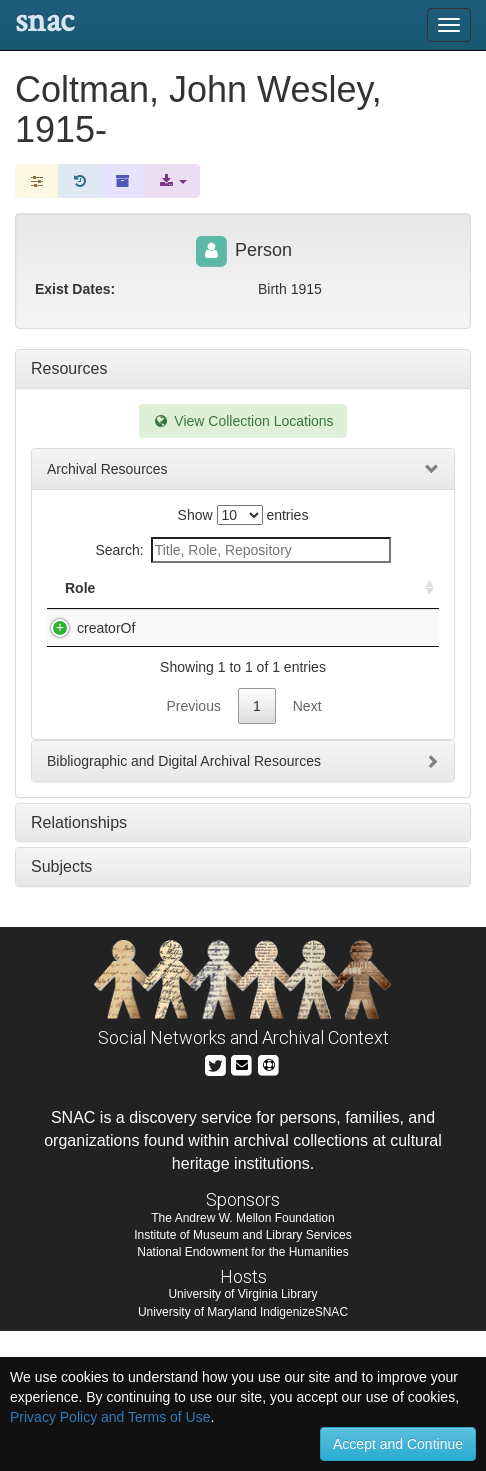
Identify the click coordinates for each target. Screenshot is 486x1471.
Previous (193, 846)
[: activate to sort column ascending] (421, 598)
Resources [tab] (69, 368)
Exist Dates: (75, 289)
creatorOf (86, 648)
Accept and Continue (398, 1444)
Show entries (243, 515)
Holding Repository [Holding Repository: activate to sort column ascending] (334, 598)
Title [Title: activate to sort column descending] (157, 608)
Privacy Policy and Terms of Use (110, 1417)
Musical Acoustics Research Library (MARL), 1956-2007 (196, 668)
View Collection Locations (242, 421)
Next (307, 846)
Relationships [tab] (79, 962)
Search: (242, 550)
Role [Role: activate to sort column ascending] (80, 608)
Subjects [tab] (61, 1006)
